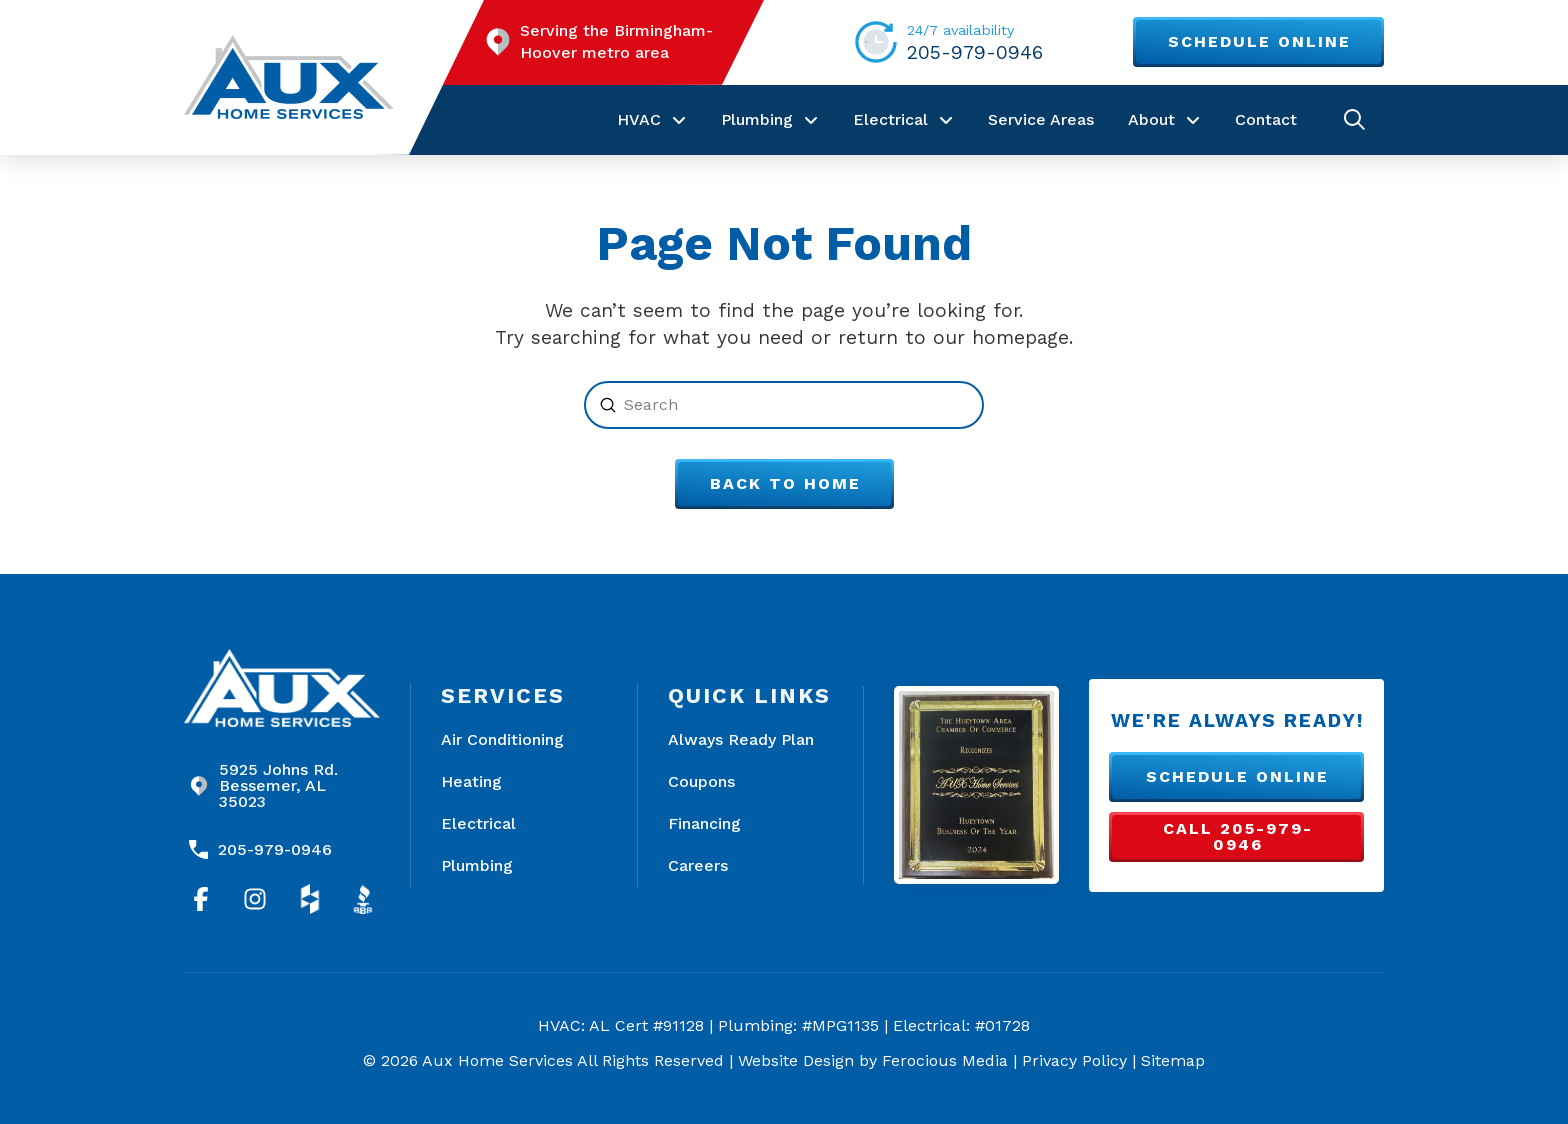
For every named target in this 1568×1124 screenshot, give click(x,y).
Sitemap (1173, 1060)
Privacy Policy (1074, 1060)
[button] (1354, 119)
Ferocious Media (945, 1060)
